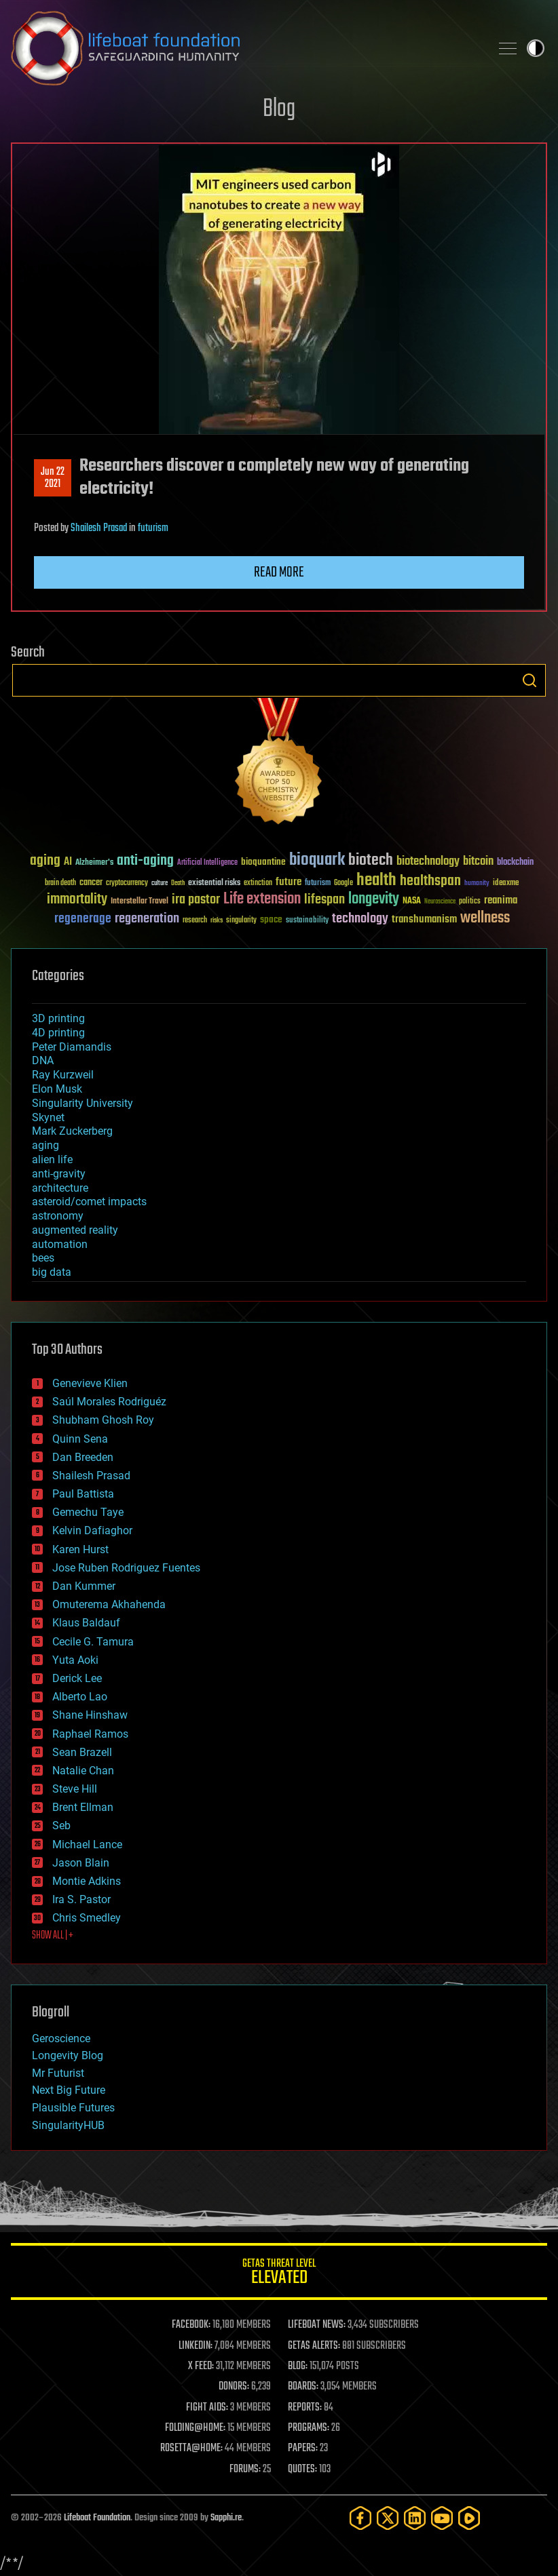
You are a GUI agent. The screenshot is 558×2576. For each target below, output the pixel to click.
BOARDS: (303, 2387)
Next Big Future (68, 2090)
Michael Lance (87, 1844)
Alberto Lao (79, 1696)
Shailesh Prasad (99, 528)
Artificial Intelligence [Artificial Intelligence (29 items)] (207, 863)
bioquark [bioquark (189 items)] (317, 860)
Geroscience (61, 2038)
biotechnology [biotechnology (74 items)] (428, 862)
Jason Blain (80, 1862)
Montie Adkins (86, 1881)
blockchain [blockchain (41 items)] (515, 862)
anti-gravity (59, 1173)
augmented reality (75, 1230)
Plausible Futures (73, 2107)
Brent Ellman (82, 1807)
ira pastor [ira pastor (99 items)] (196, 900)
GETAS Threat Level (279, 2273)
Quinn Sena (80, 1438)
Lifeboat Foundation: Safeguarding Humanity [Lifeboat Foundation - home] (245, 48)
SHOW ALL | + (52, 1936)
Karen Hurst (80, 1549)
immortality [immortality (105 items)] (77, 899)
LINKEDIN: (195, 2346)
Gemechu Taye (88, 1512)
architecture (60, 1188)
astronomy (57, 1215)
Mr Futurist (58, 2073)
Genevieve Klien (90, 1383)
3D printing (58, 1018)
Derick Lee (77, 1678)
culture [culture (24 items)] (159, 883)
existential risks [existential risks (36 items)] (214, 883)
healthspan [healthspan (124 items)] (430, 881)
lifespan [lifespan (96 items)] (324, 900)
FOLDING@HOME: (195, 2428)
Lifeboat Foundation (97, 2518)
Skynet (48, 1117)
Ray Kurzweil (63, 1074)
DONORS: (234, 2387)
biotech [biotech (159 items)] (370, 860)
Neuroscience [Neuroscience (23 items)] (439, 902)
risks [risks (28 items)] (216, 920)
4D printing (58, 1032)
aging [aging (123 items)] (45, 861)
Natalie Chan (83, 1770)
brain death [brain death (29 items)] (60, 883)
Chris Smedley (86, 1917)
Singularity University (82, 1103)
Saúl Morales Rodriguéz (109, 1401)
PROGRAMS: (308, 2428)
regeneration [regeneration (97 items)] (147, 918)
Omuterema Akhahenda (109, 1604)
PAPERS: (303, 2448)
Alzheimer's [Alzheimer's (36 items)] (94, 863)
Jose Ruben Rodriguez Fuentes (126, 1567)
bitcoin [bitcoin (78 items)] (478, 862)
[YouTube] (442, 2518)
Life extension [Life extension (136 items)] (262, 899)
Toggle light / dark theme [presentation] (535, 48)
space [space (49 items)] (271, 919)
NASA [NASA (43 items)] (412, 901)
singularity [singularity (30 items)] (241, 920)
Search (529, 680)
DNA (43, 1060)
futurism (153, 528)
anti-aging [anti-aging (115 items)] (145, 861)
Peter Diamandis (71, 1046)
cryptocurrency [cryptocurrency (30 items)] (127, 883)
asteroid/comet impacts (89, 1201)
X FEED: (201, 2366)
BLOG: (298, 2366)
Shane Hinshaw (90, 1715)
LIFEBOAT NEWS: (317, 2325)
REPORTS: (305, 2408)
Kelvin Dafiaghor (92, 1530)
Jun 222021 (52, 478)
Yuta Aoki (75, 1660)
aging (45, 1145)
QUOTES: (302, 2469)
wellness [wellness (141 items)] (485, 918)
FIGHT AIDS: (207, 2408)
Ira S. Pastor (81, 1899)
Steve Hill (74, 1788)
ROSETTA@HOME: (191, 2448)
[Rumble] (469, 2518)
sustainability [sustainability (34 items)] (307, 921)
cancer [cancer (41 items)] (91, 883)
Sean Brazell (82, 1752)
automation (60, 1244)
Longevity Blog (67, 2055)
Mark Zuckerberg (72, 1131)
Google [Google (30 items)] (343, 883)
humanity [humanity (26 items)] (476, 884)
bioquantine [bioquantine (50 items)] (263, 861)
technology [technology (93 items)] (360, 919)
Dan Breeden (82, 1457)
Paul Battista (83, 1493)
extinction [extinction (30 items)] (258, 883)
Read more (279, 572)
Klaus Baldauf (86, 1622)
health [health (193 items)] (376, 881)
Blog (279, 109)
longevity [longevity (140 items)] (373, 899)
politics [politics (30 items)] (470, 901)
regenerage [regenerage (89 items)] (82, 919)
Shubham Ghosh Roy (103, 1419)
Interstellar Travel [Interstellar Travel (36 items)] (139, 902)
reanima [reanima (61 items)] (500, 900)
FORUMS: (245, 2469)
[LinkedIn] (415, 2518)
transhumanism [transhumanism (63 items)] (424, 919)
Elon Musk (57, 1088)
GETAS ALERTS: (314, 2346)
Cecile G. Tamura (93, 1641)
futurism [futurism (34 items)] (318, 884)
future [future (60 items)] (288, 882)
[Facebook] (360, 2518)
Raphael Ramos (90, 1734)
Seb (61, 1825)
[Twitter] (387, 2518)
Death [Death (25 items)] (178, 883)
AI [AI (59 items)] (68, 862)
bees (43, 1257)
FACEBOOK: (191, 2325)
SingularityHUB (68, 2125)
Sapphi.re (226, 2518)
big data (51, 1272)
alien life (52, 1159)
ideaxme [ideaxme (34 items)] (506, 884)
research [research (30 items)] (195, 920)
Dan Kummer (83, 1586)
